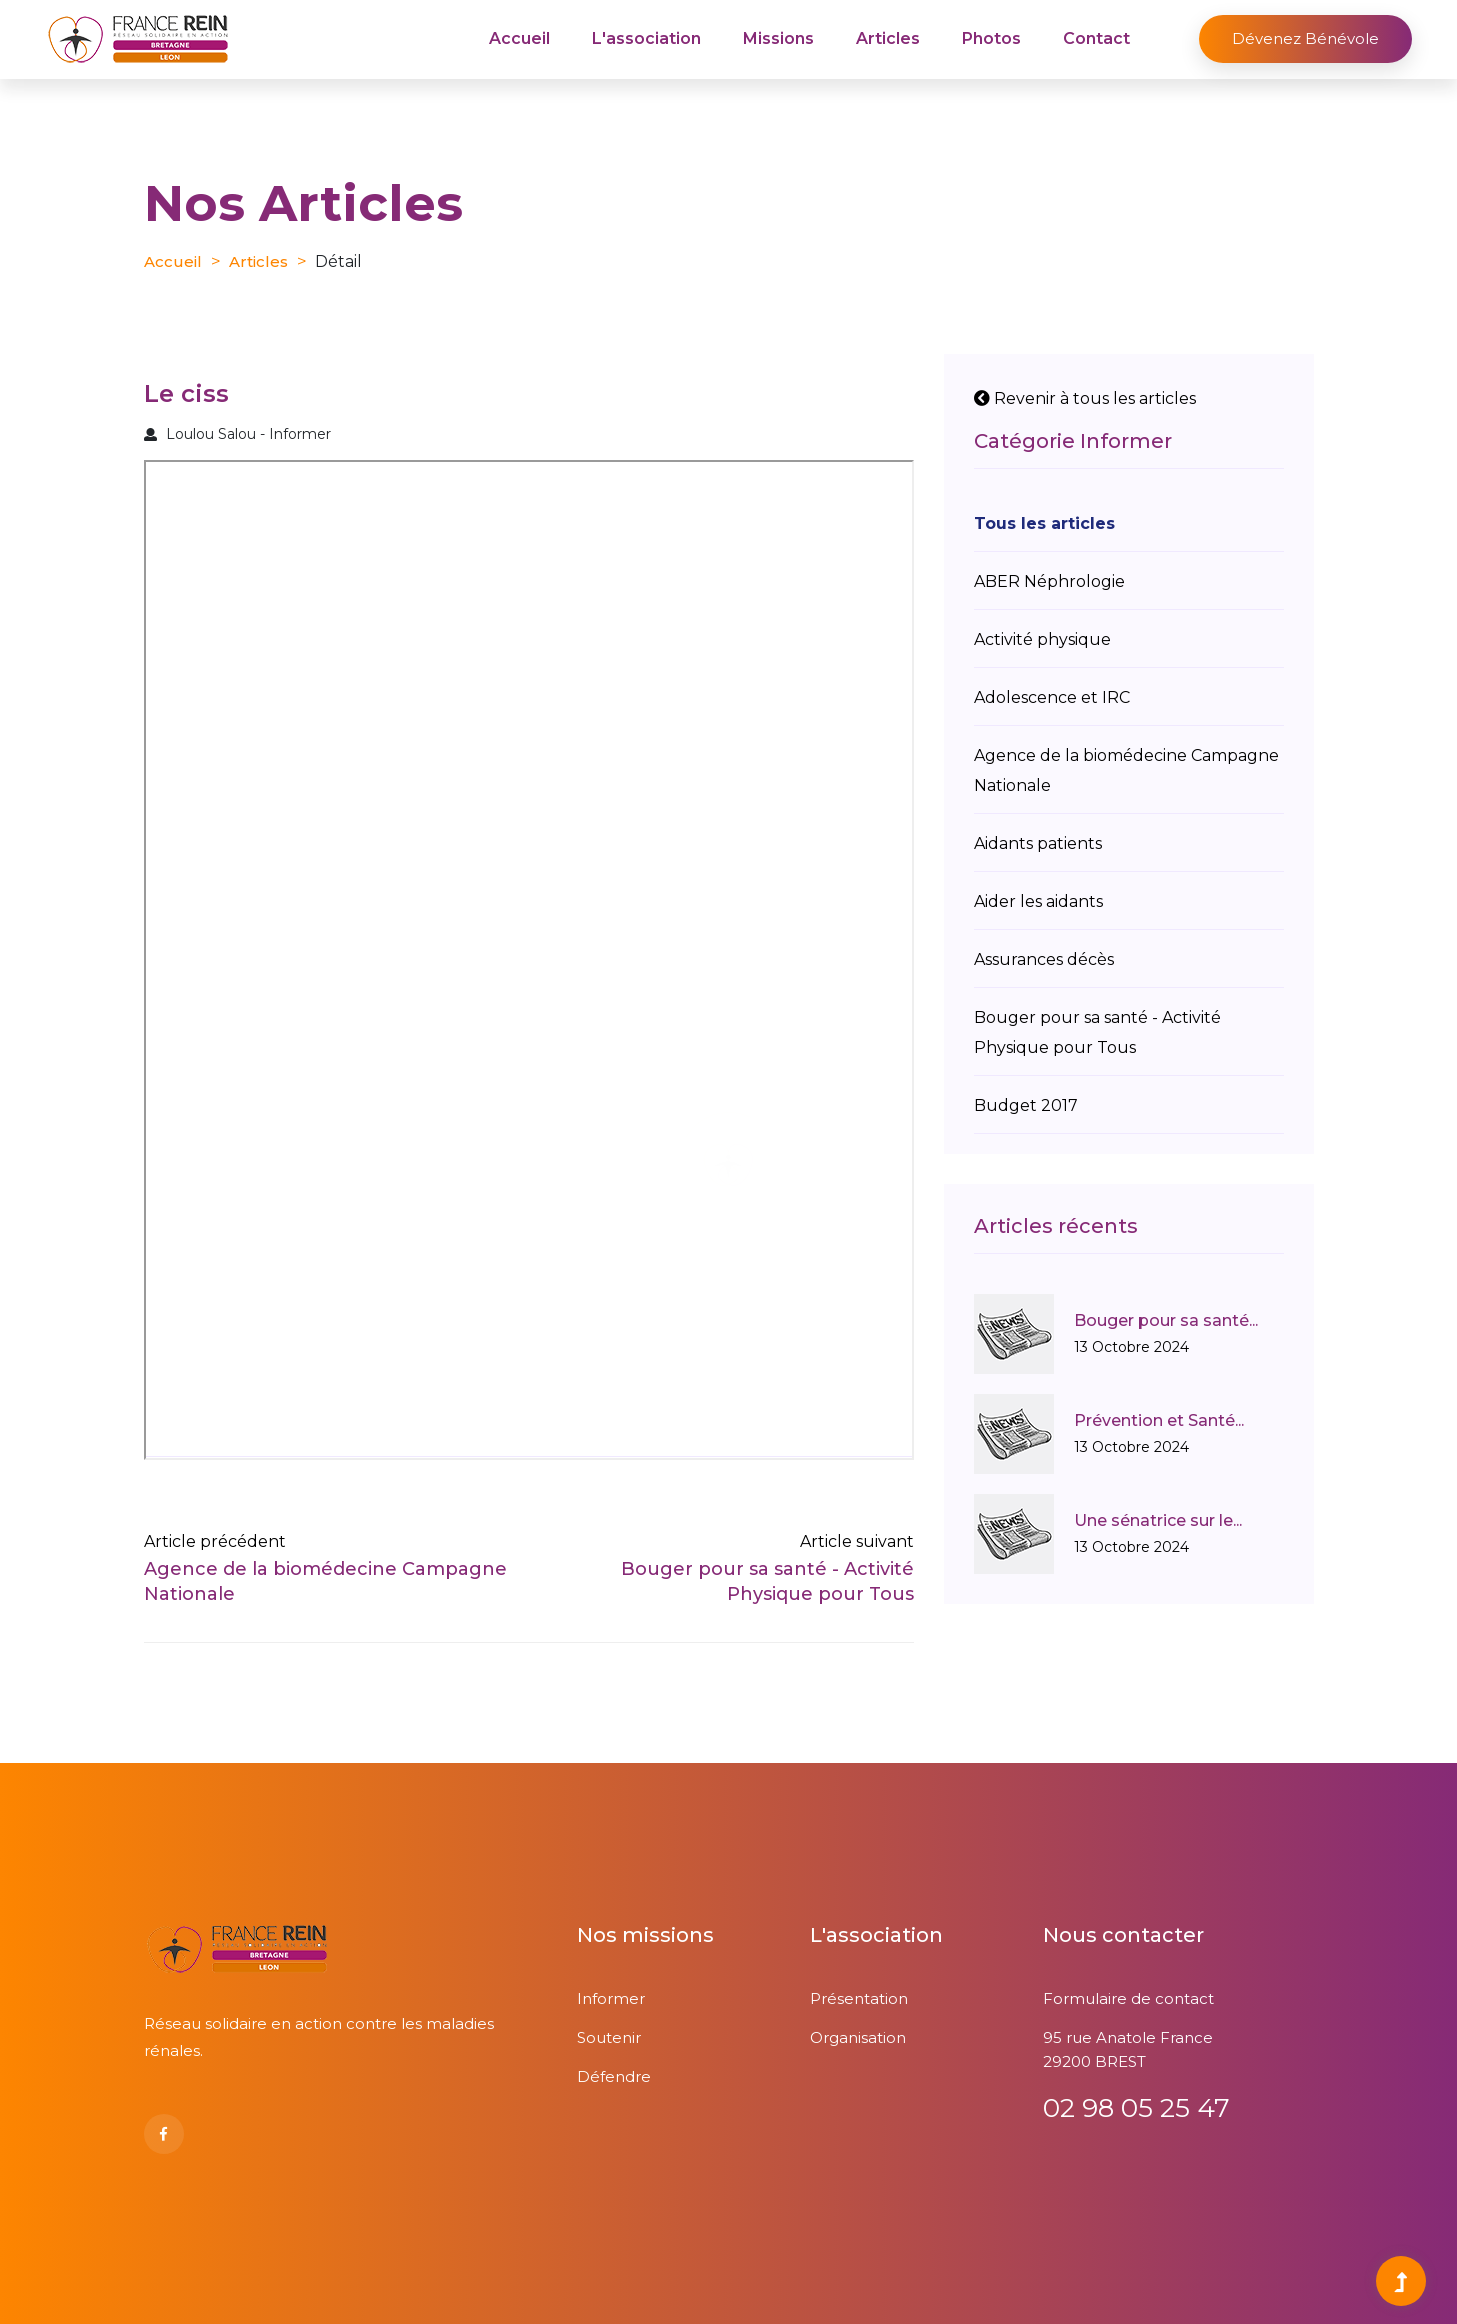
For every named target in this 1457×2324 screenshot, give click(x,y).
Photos (991, 38)
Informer (611, 1998)
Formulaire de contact (1128, 1998)
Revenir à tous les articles (1085, 398)
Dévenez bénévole (1305, 38)
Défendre (614, 2076)
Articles (888, 38)
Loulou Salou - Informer (237, 434)
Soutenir (609, 2037)
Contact (1096, 38)
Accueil (519, 38)
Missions (778, 38)
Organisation (858, 2037)
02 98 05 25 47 (1136, 2108)
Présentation (859, 1998)
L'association (646, 38)
